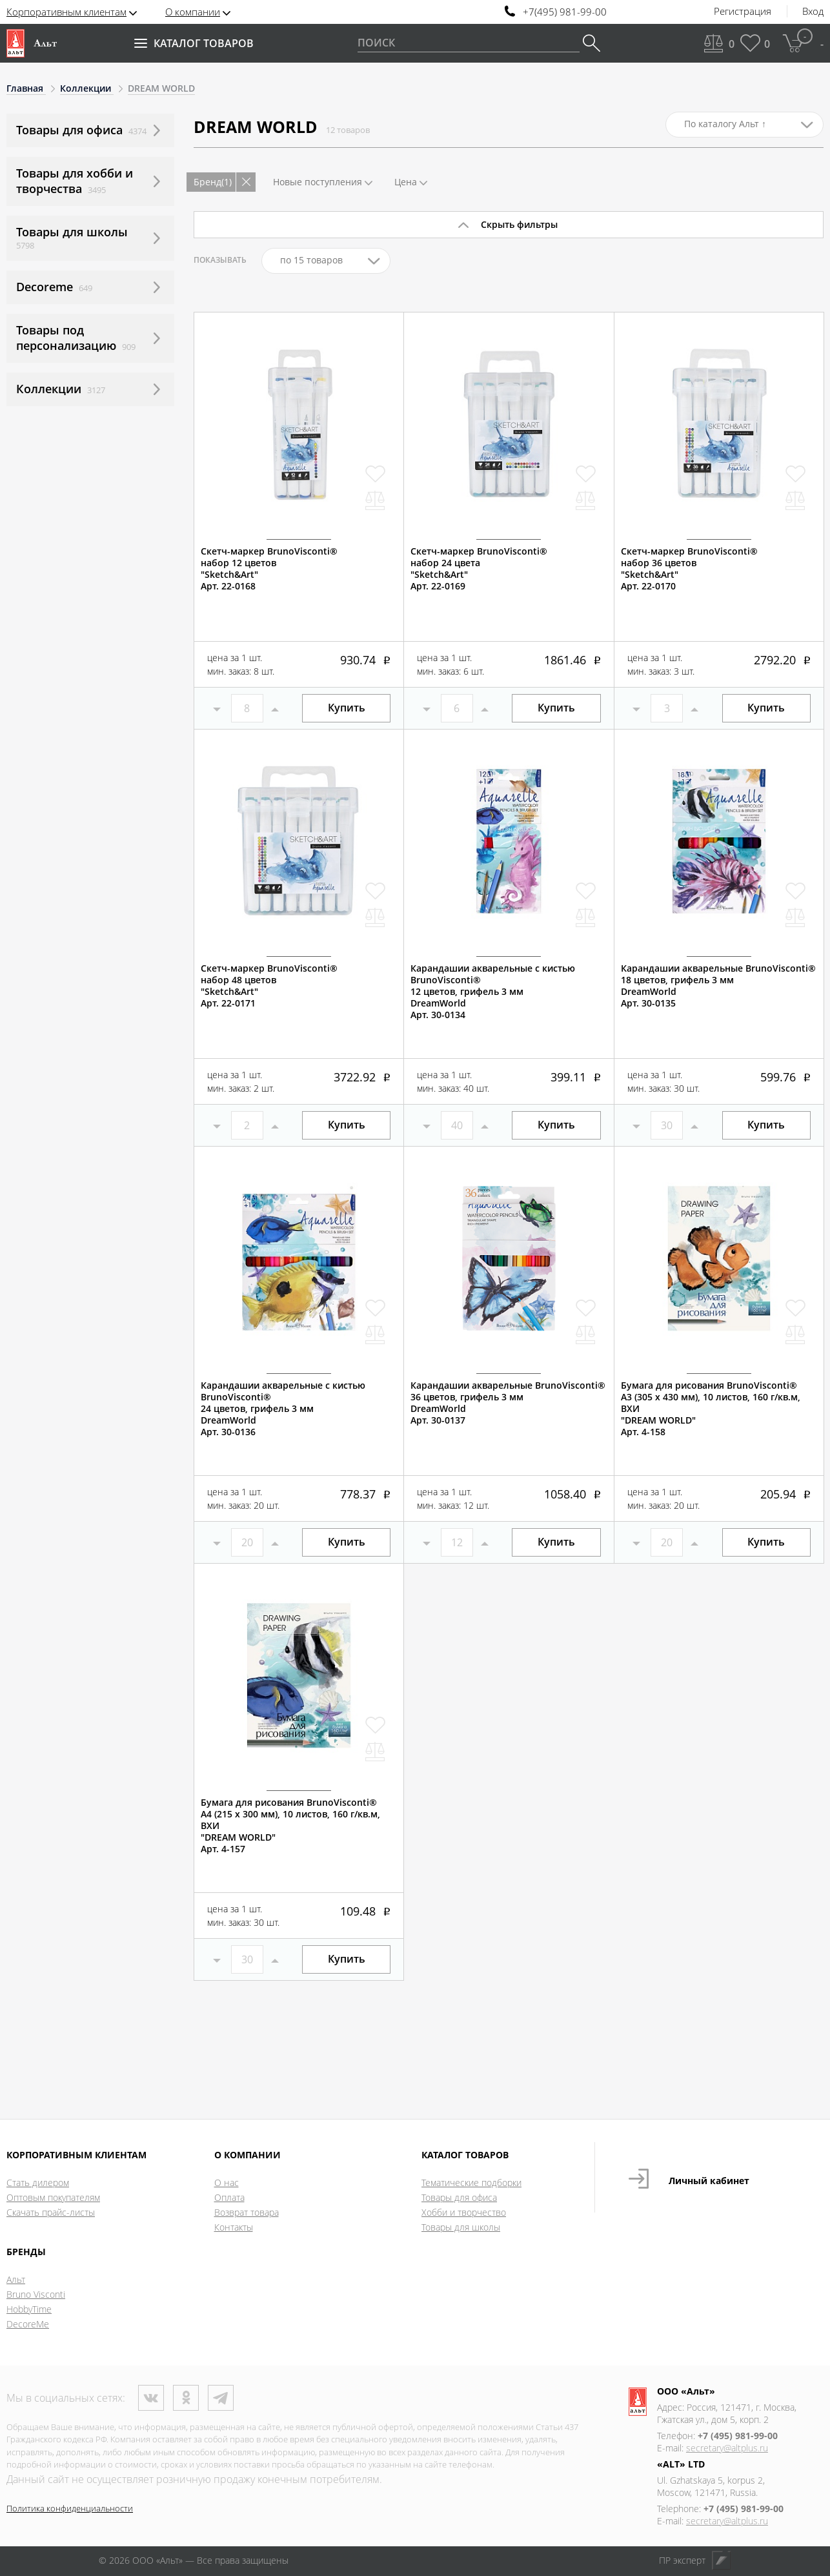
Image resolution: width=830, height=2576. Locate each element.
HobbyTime (29, 2309)
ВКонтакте (151, 2398)
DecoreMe (27, 2324)
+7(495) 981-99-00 (565, 12)
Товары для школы (460, 2227)
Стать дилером (37, 2182)
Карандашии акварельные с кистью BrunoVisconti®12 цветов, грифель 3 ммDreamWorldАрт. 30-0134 (492, 992)
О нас (226, 2182)
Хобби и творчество (463, 2212)
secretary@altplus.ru (727, 2448)
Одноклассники (186, 2398)
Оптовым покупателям (53, 2197)
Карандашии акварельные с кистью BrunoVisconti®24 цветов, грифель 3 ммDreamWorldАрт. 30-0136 (283, 1409)
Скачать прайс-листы (50, 2212)
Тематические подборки (471, 2182)
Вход (813, 11)
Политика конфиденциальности (69, 2508)
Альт (15, 2279)
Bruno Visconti (35, 2294)
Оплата (229, 2197)
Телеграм (221, 2398)
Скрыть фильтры (519, 224)
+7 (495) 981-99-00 (738, 2435)
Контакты (233, 2227)
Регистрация (742, 11)
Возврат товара (246, 2212)
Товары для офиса (459, 2197)
